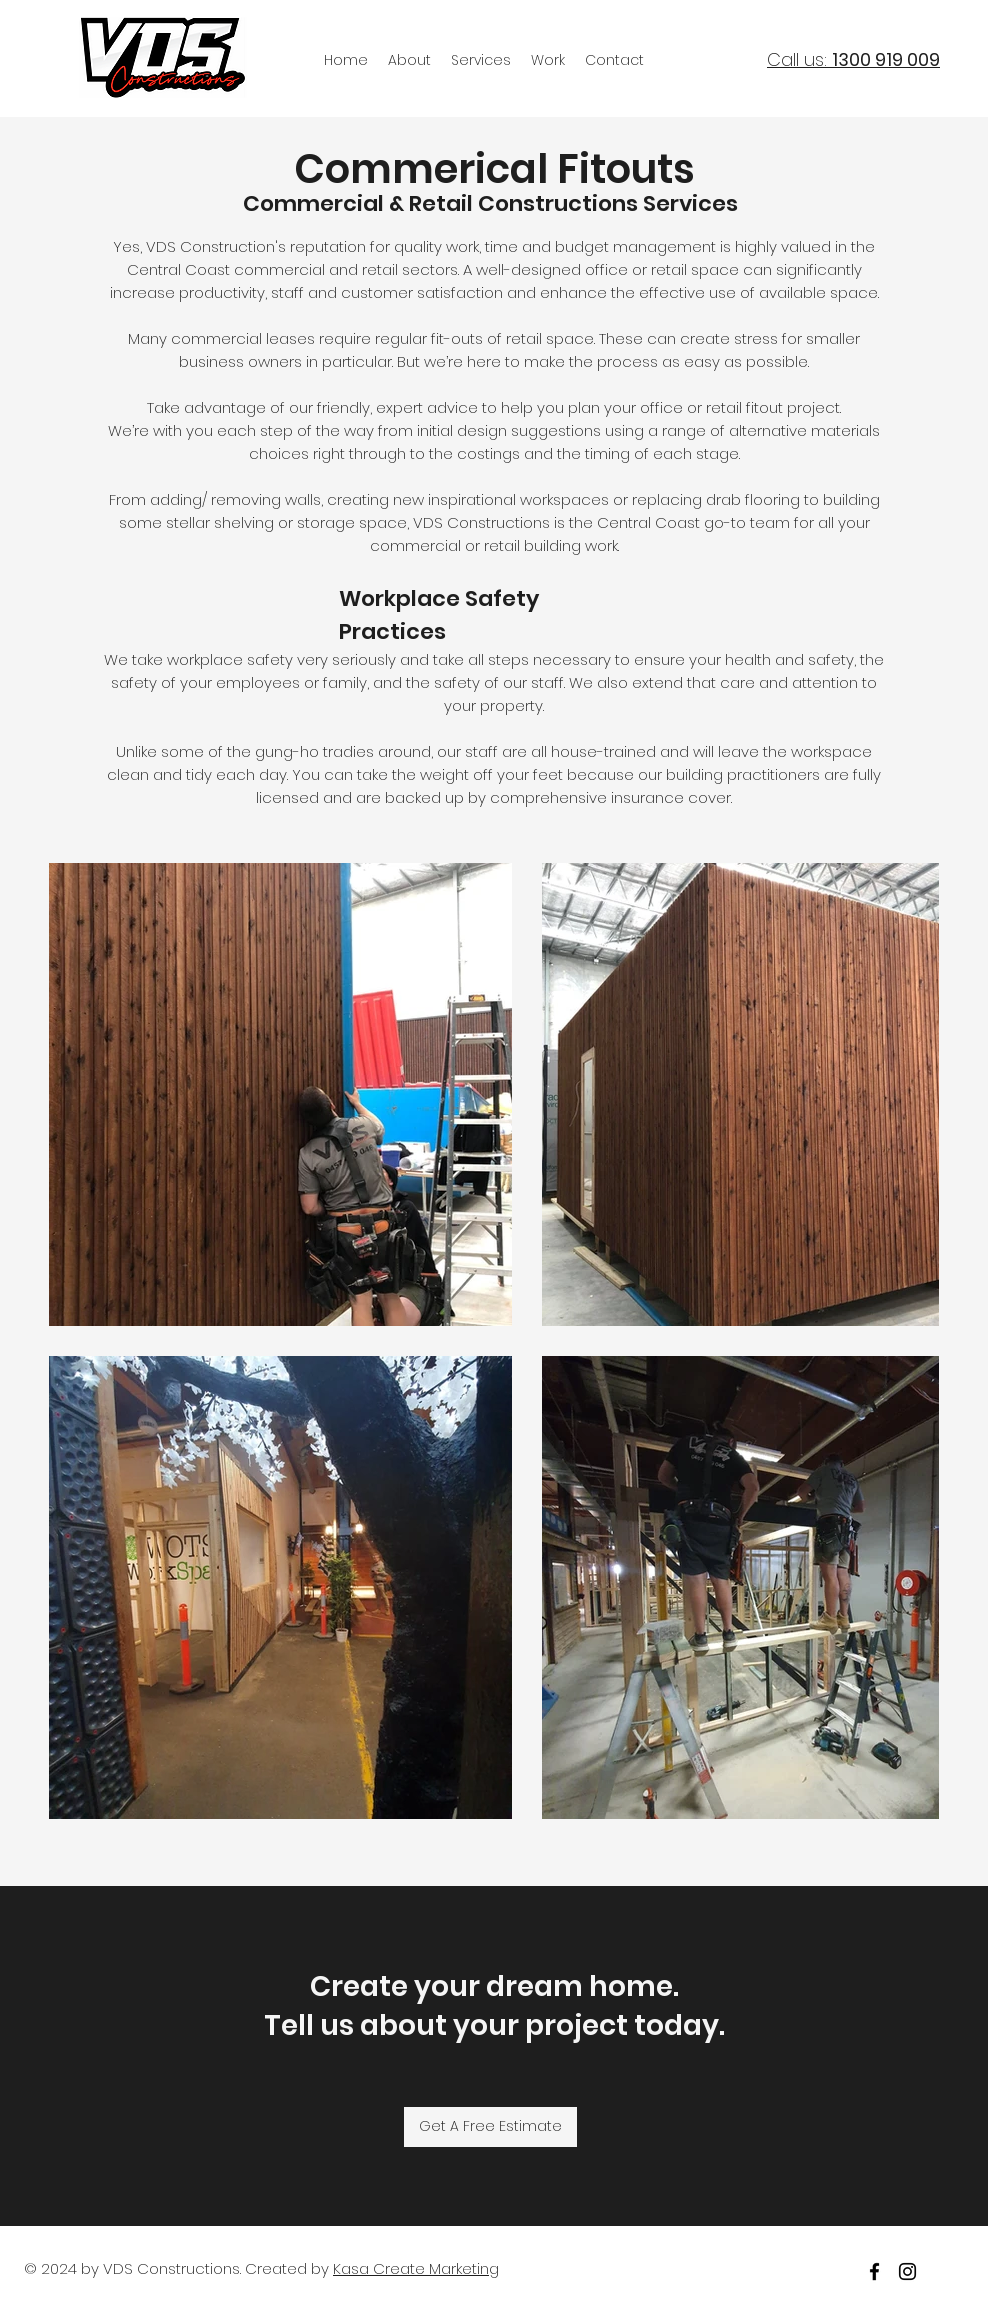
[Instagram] (907, 2271)
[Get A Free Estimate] (490, 2127)
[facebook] (874, 2271)
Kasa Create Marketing (416, 2268)
